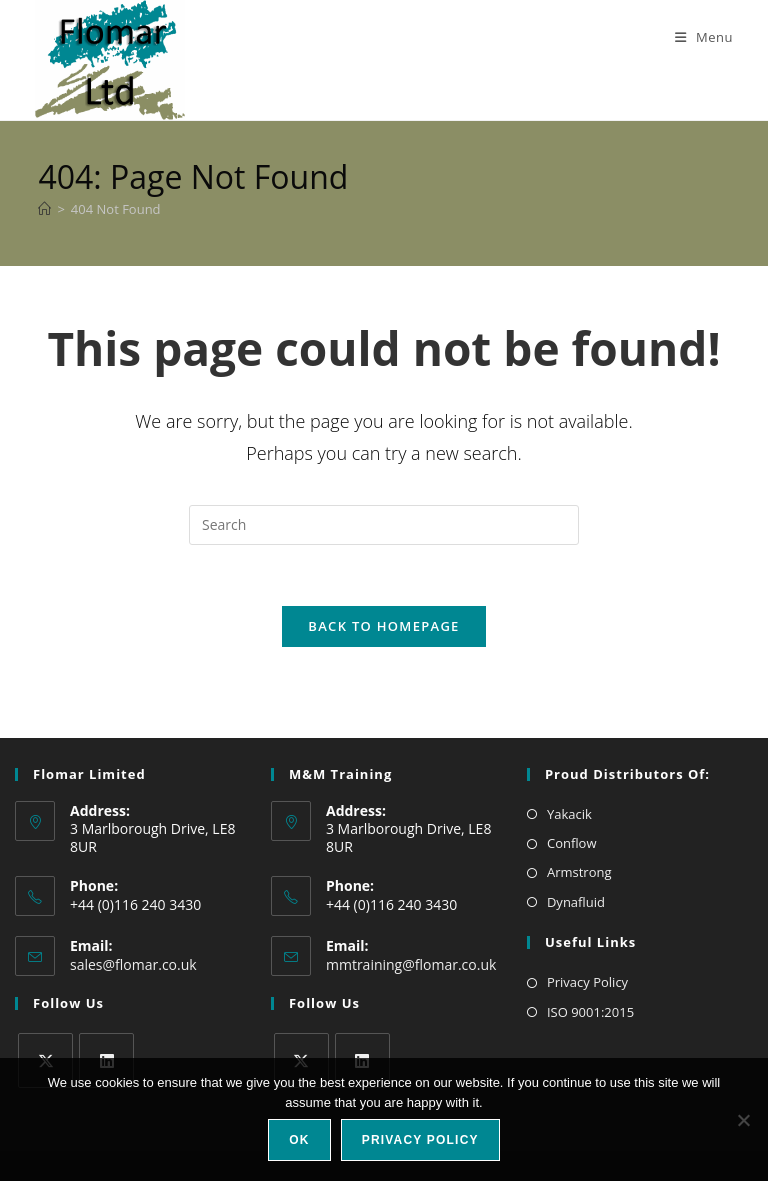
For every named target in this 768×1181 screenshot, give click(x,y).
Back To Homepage (383, 626)
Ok (299, 1140)
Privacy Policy (587, 982)
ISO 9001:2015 (590, 1012)
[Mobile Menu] (696, 37)
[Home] (44, 209)
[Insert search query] (384, 525)
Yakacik (569, 814)
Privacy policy (420, 1140)
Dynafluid (576, 902)
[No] (743, 1120)
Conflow (572, 843)
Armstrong (579, 872)
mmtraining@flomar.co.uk (411, 964)
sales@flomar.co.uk (133, 964)
